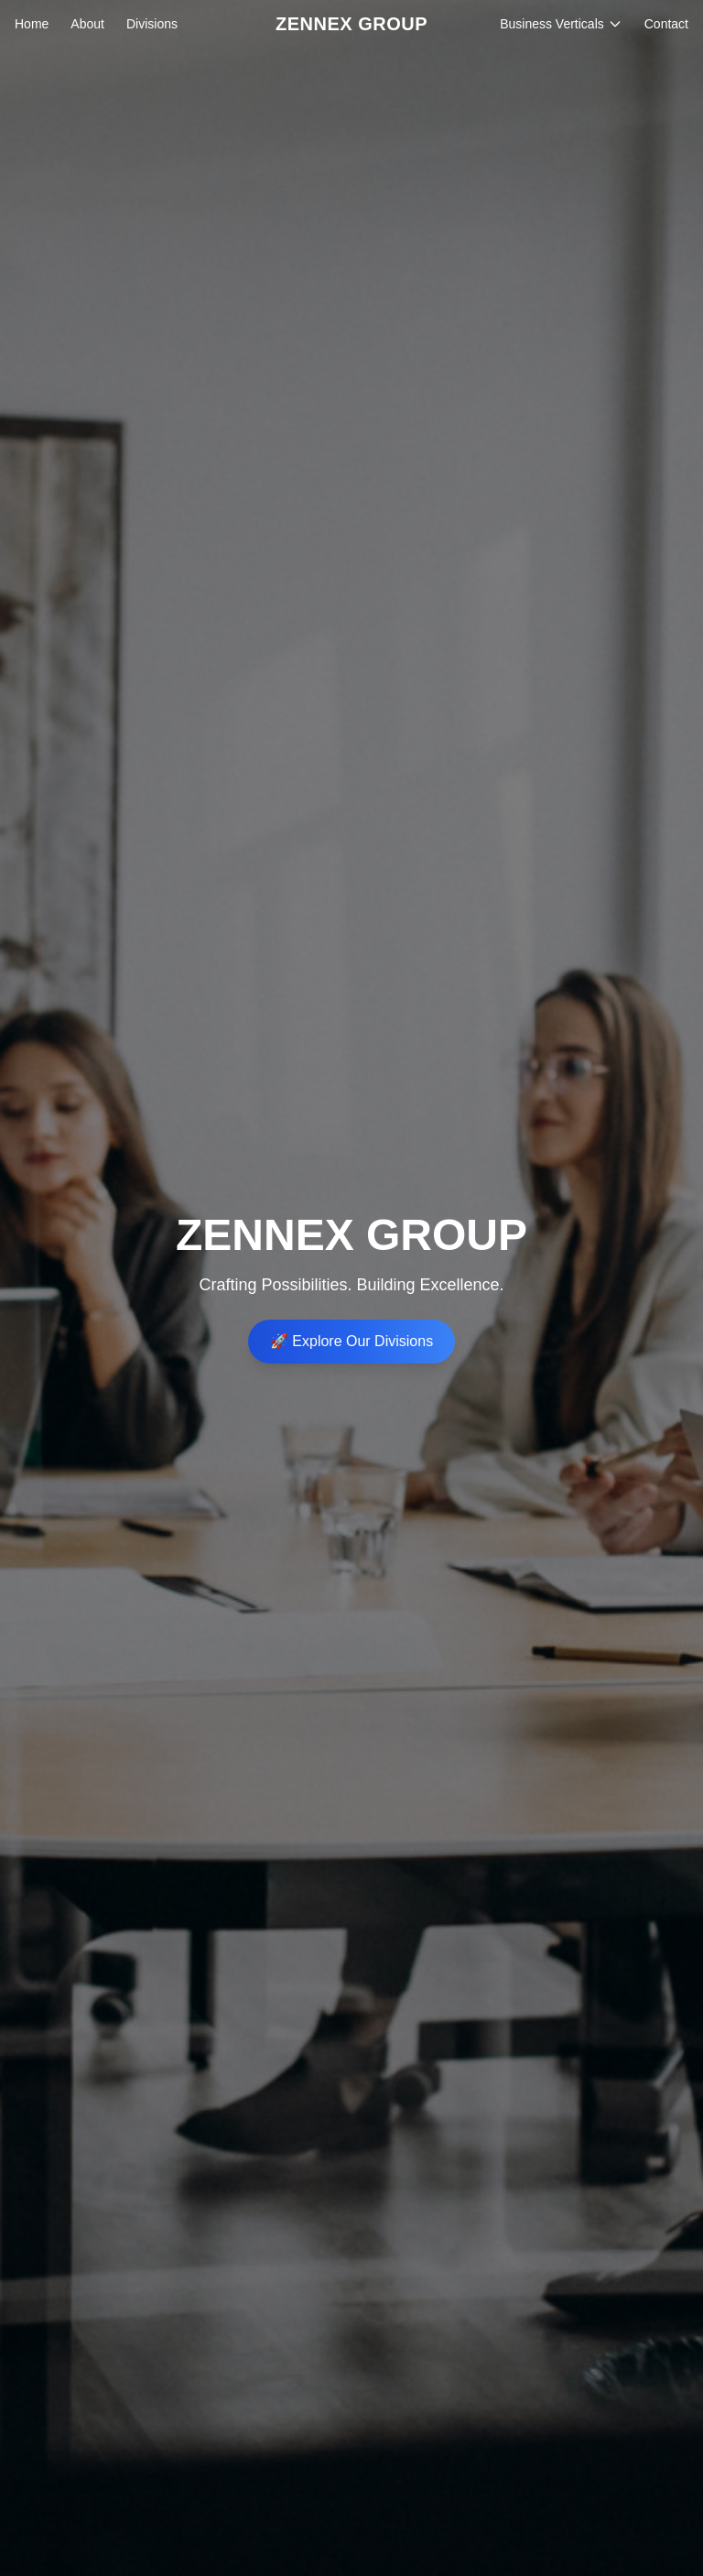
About (87, 23)
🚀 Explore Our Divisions (351, 1341)
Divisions (152, 23)
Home (32, 23)
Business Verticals (561, 23)
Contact (666, 23)
